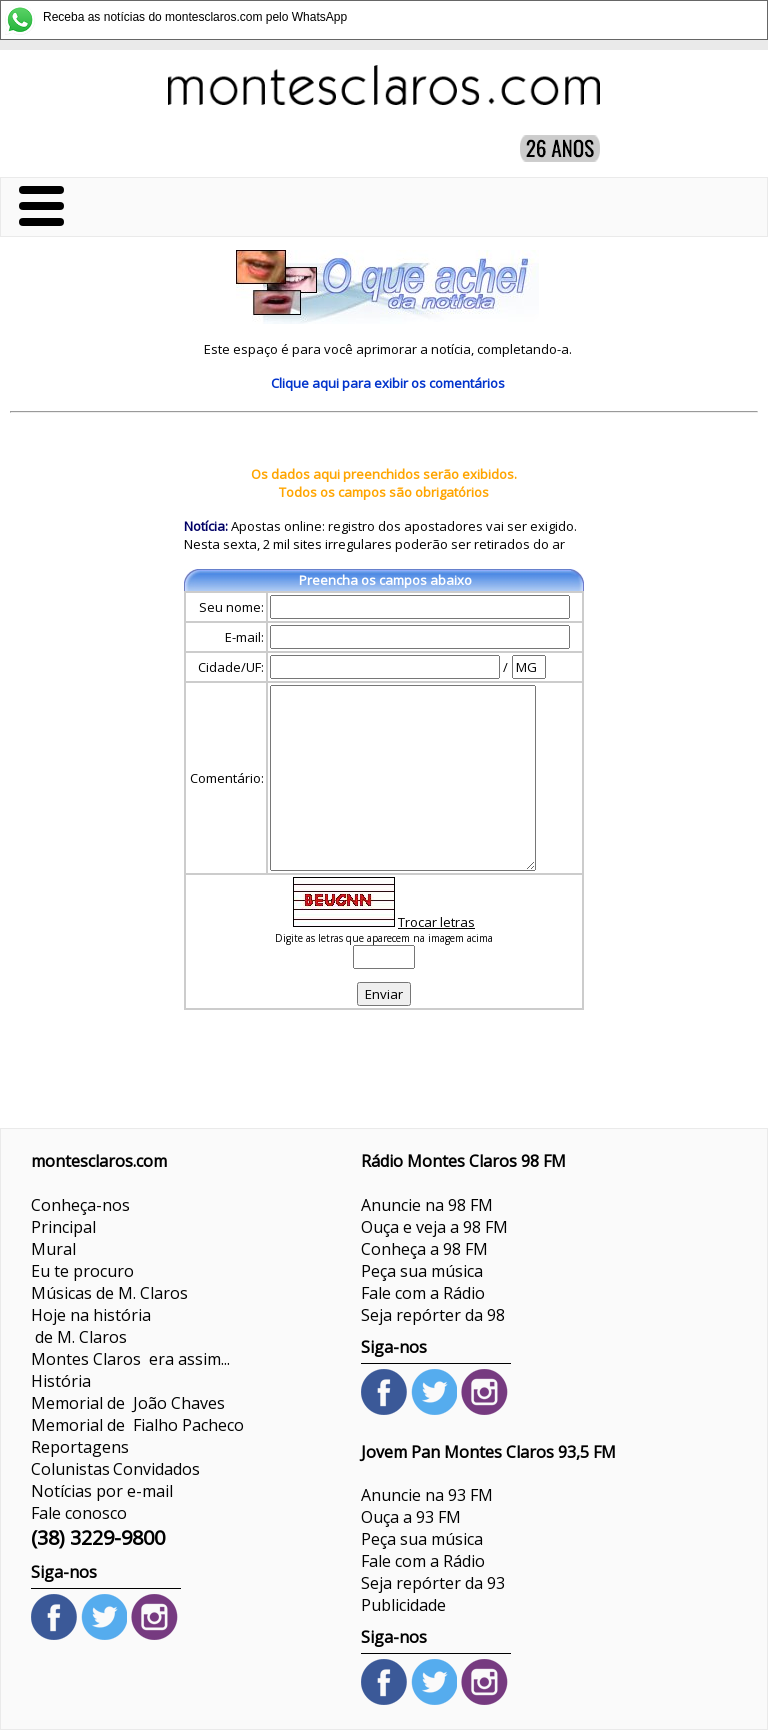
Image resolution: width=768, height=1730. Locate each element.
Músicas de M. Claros (109, 1293)
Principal (63, 1227)
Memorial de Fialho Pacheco (137, 1425)
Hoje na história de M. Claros (91, 1326)
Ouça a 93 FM (411, 1517)
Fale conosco (79, 1513)
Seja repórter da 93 (433, 1583)
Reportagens (80, 1447)
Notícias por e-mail (102, 1491)
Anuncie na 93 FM (427, 1495)
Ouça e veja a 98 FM (434, 1227)
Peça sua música (422, 1271)
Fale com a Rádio (423, 1293)
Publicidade (403, 1605)
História (61, 1381)
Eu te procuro (82, 1271)
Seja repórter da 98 (433, 1315)
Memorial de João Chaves (128, 1403)
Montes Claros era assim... (130, 1359)
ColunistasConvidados (115, 1469)
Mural (53, 1249)
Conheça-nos (80, 1205)
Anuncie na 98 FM (427, 1205)
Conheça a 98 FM (424, 1249)
